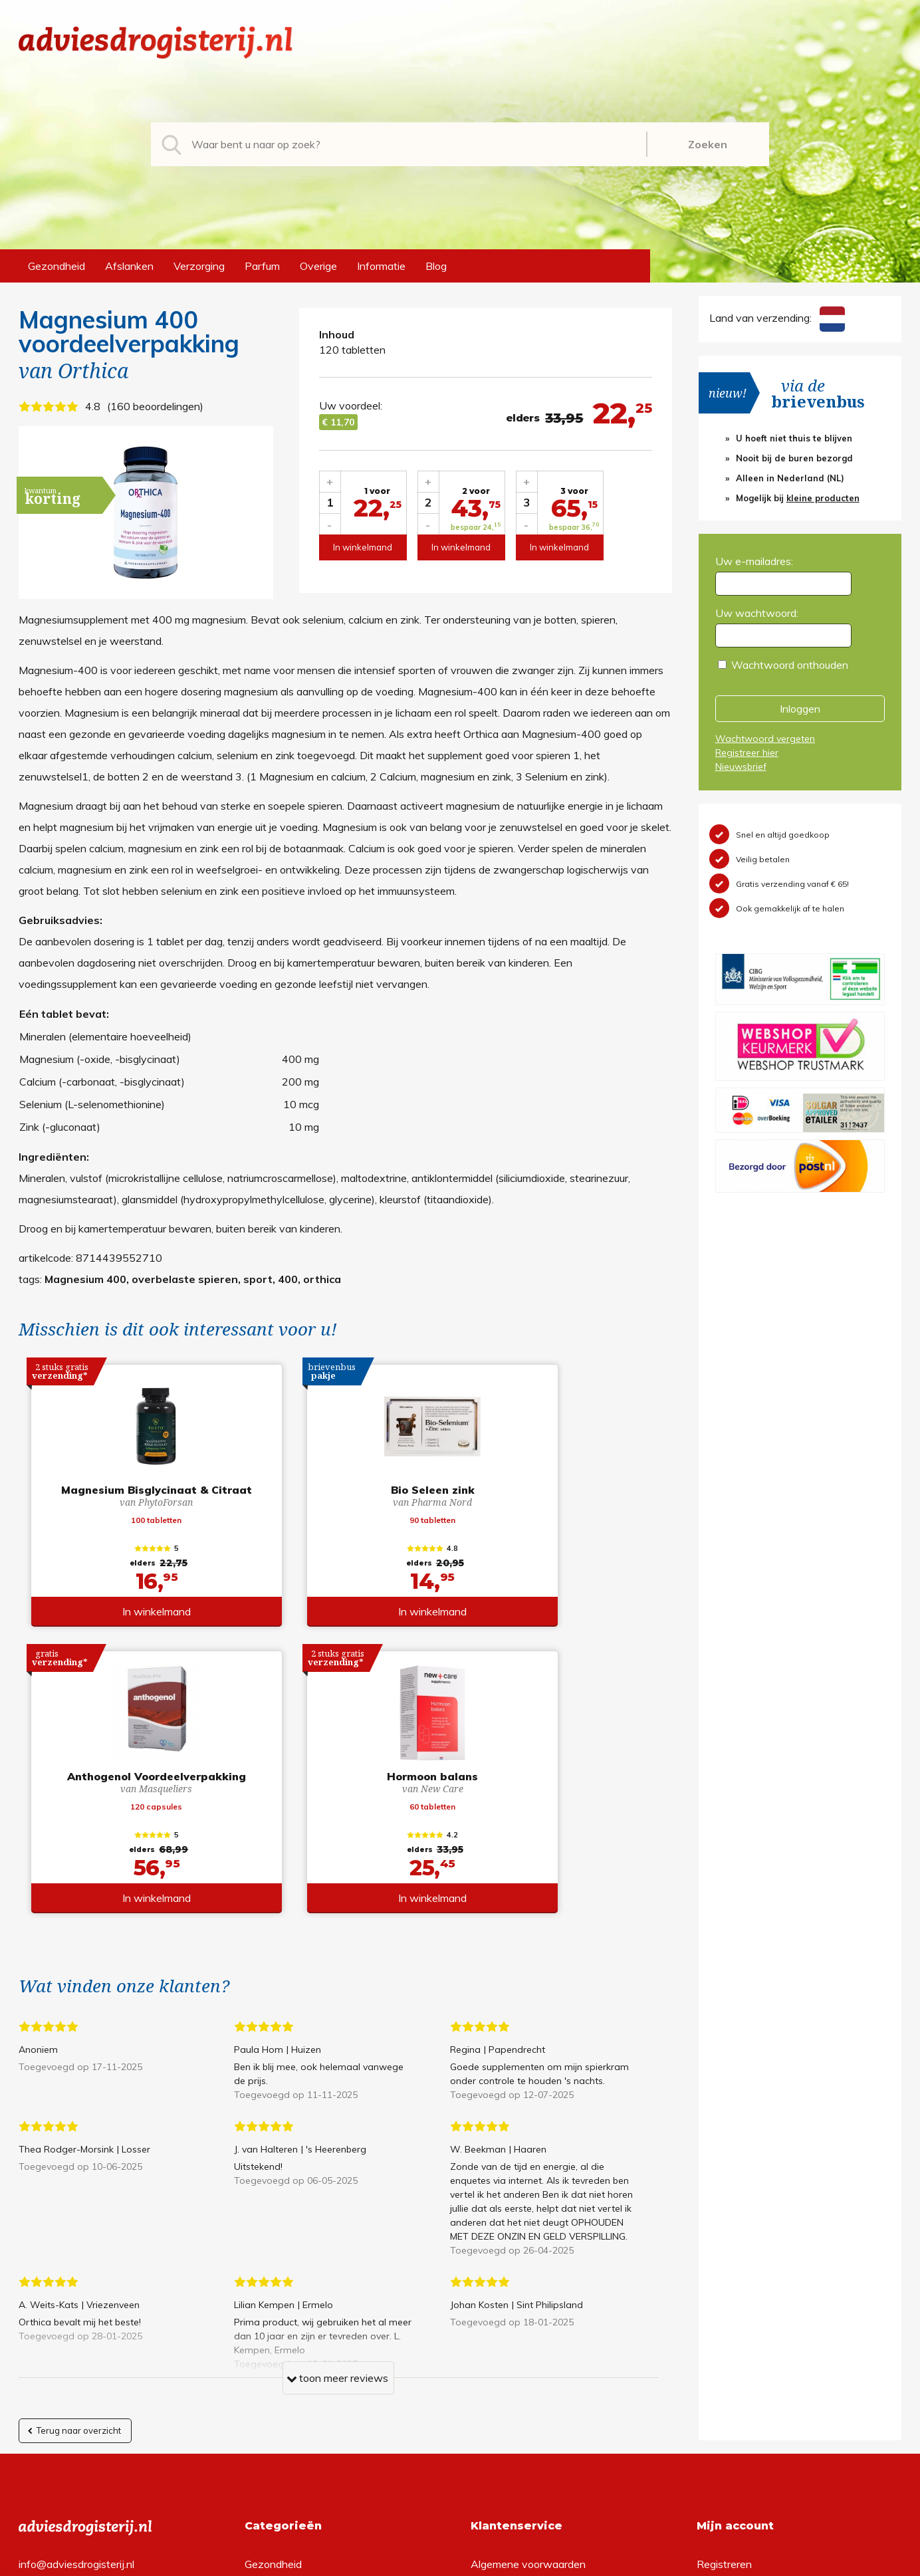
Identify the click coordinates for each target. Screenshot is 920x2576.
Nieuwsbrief (740, 766)
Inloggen (800, 708)
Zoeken (707, 144)
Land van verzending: (777, 317)
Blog (436, 266)
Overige (318, 266)
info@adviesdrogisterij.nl (76, 2296)
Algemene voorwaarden (528, 2296)
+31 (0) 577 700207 (69, 2318)
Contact (490, 2360)
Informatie (381, 266)
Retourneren (500, 2318)
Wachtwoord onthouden (789, 664)
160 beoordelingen (155, 406)
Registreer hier (746, 753)
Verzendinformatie (514, 2339)
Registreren (724, 2296)
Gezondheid (56, 266)
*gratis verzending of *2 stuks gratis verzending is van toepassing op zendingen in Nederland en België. (460, 2562)
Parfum (262, 266)
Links (483, 2382)
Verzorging (199, 266)
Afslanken (129, 266)
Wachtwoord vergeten (765, 739)
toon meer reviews (337, 2114)
